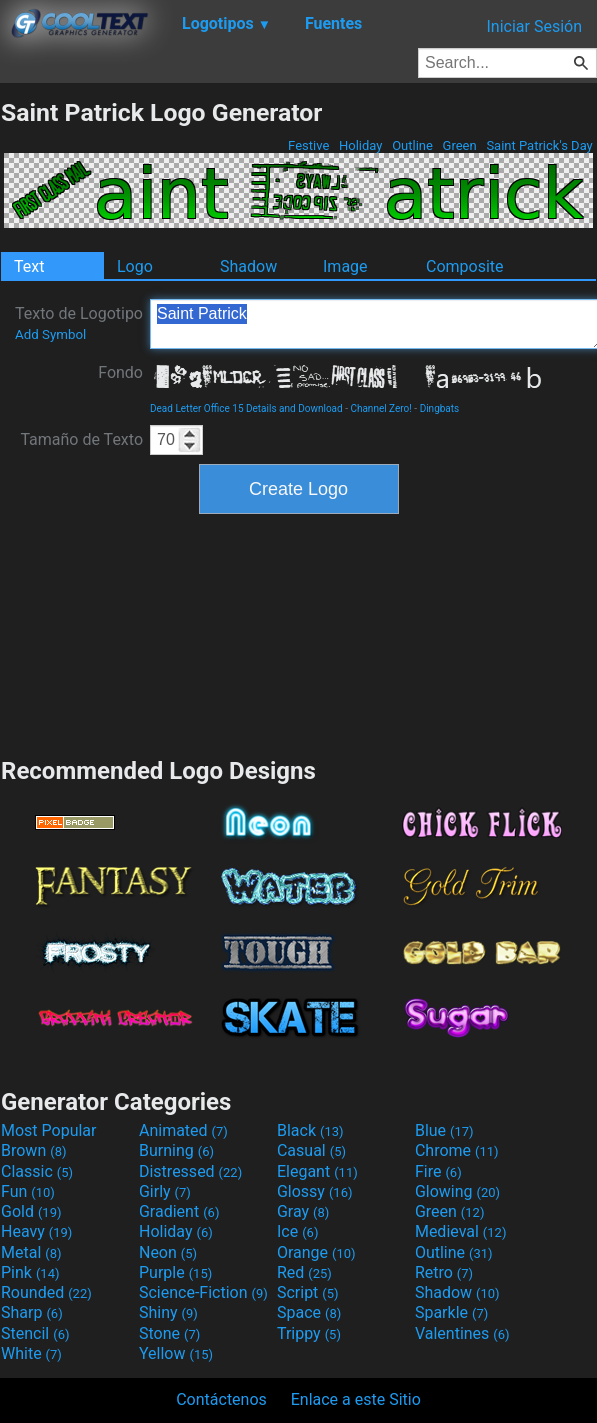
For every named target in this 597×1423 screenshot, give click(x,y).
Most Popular (49, 1130)
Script (308, 1292)
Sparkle (451, 1312)
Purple (175, 1272)
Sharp (32, 1312)
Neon (168, 1252)
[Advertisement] (298, 633)
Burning (176, 1150)
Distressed (190, 1171)
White (31, 1353)
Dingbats (440, 408)
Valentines (462, 1333)
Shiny (168, 1312)
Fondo (120, 372)
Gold (31, 1211)
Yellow (176, 1353)
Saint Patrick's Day (539, 145)
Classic (37, 1171)
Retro (444, 1272)
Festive (309, 145)
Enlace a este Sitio (356, 1399)
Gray (303, 1211)
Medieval (461, 1231)
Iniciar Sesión (534, 26)
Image (345, 266)
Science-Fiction (203, 1292)
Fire (438, 1171)
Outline (412, 145)
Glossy (315, 1191)
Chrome (457, 1150)
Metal (31, 1252)
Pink (30, 1272)
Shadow (248, 266)
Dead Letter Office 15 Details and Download (246, 408)
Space (309, 1312)
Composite (465, 266)
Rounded (46, 1292)
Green (459, 145)
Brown (33, 1150)
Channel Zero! (380, 408)
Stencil (35, 1333)
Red (304, 1272)
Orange (316, 1252)
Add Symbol (50, 334)
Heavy (36, 1231)
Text (29, 266)
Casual (311, 1150)
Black (310, 1130)
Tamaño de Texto (81, 439)
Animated (183, 1130)
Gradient (179, 1211)
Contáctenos (221, 1399)
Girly (165, 1191)
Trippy (309, 1333)
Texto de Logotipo (79, 323)
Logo (135, 266)
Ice (297, 1231)
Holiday (361, 145)
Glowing (457, 1191)
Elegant (317, 1171)
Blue (444, 1130)
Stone (169, 1333)
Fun (28, 1191)
